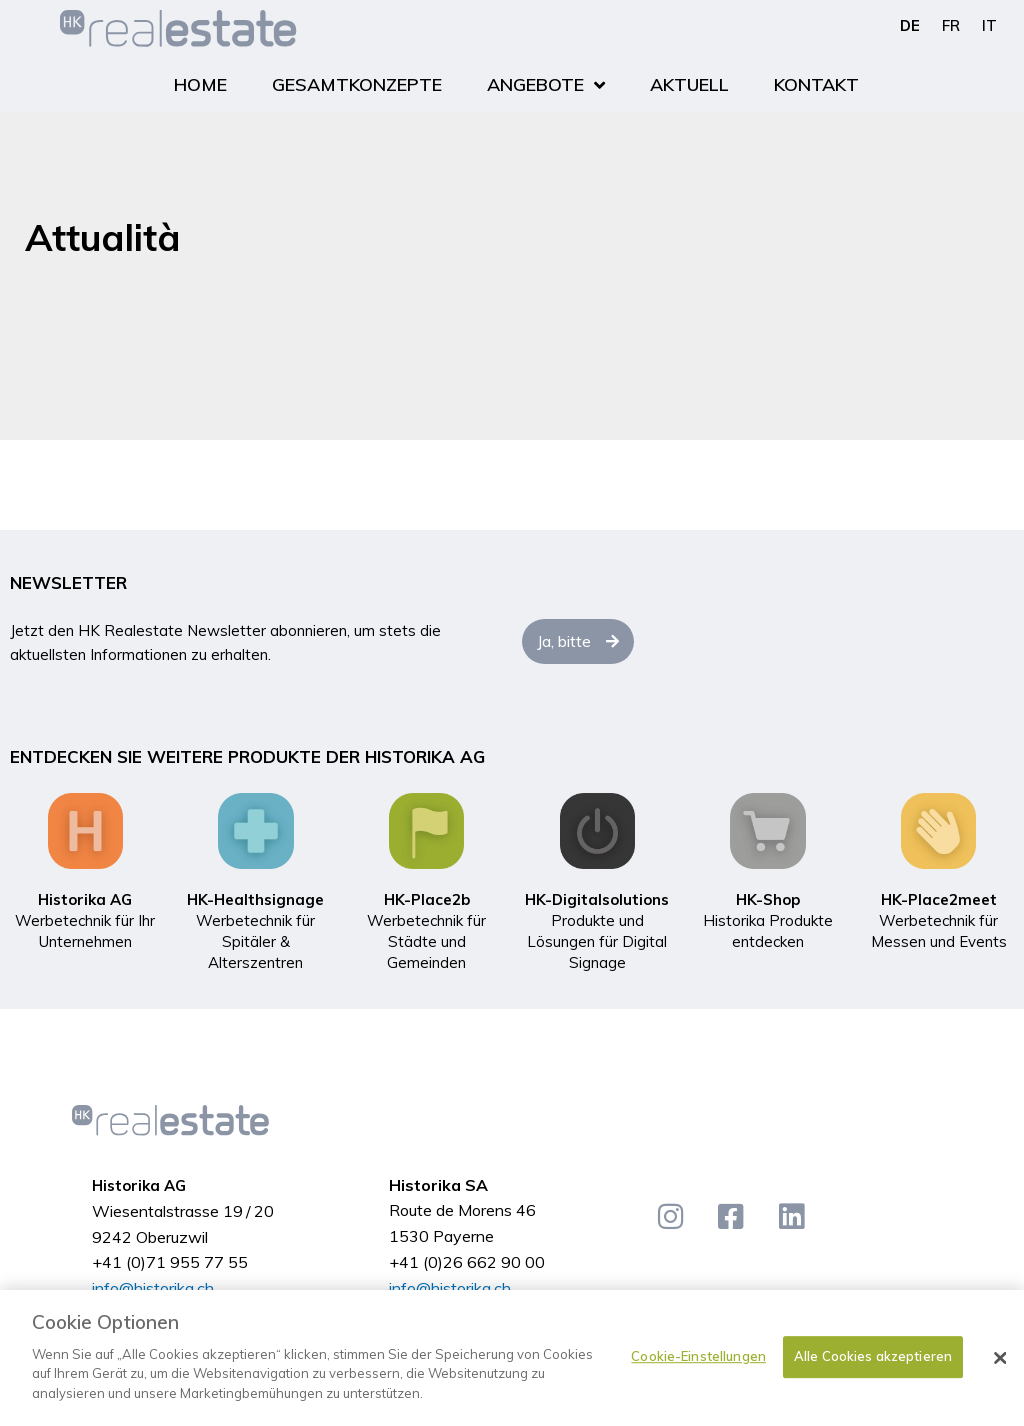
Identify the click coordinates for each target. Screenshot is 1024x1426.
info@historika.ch (153, 1288)
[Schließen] (1000, 1367)
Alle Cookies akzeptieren (873, 1365)
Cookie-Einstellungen (698, 1365)
